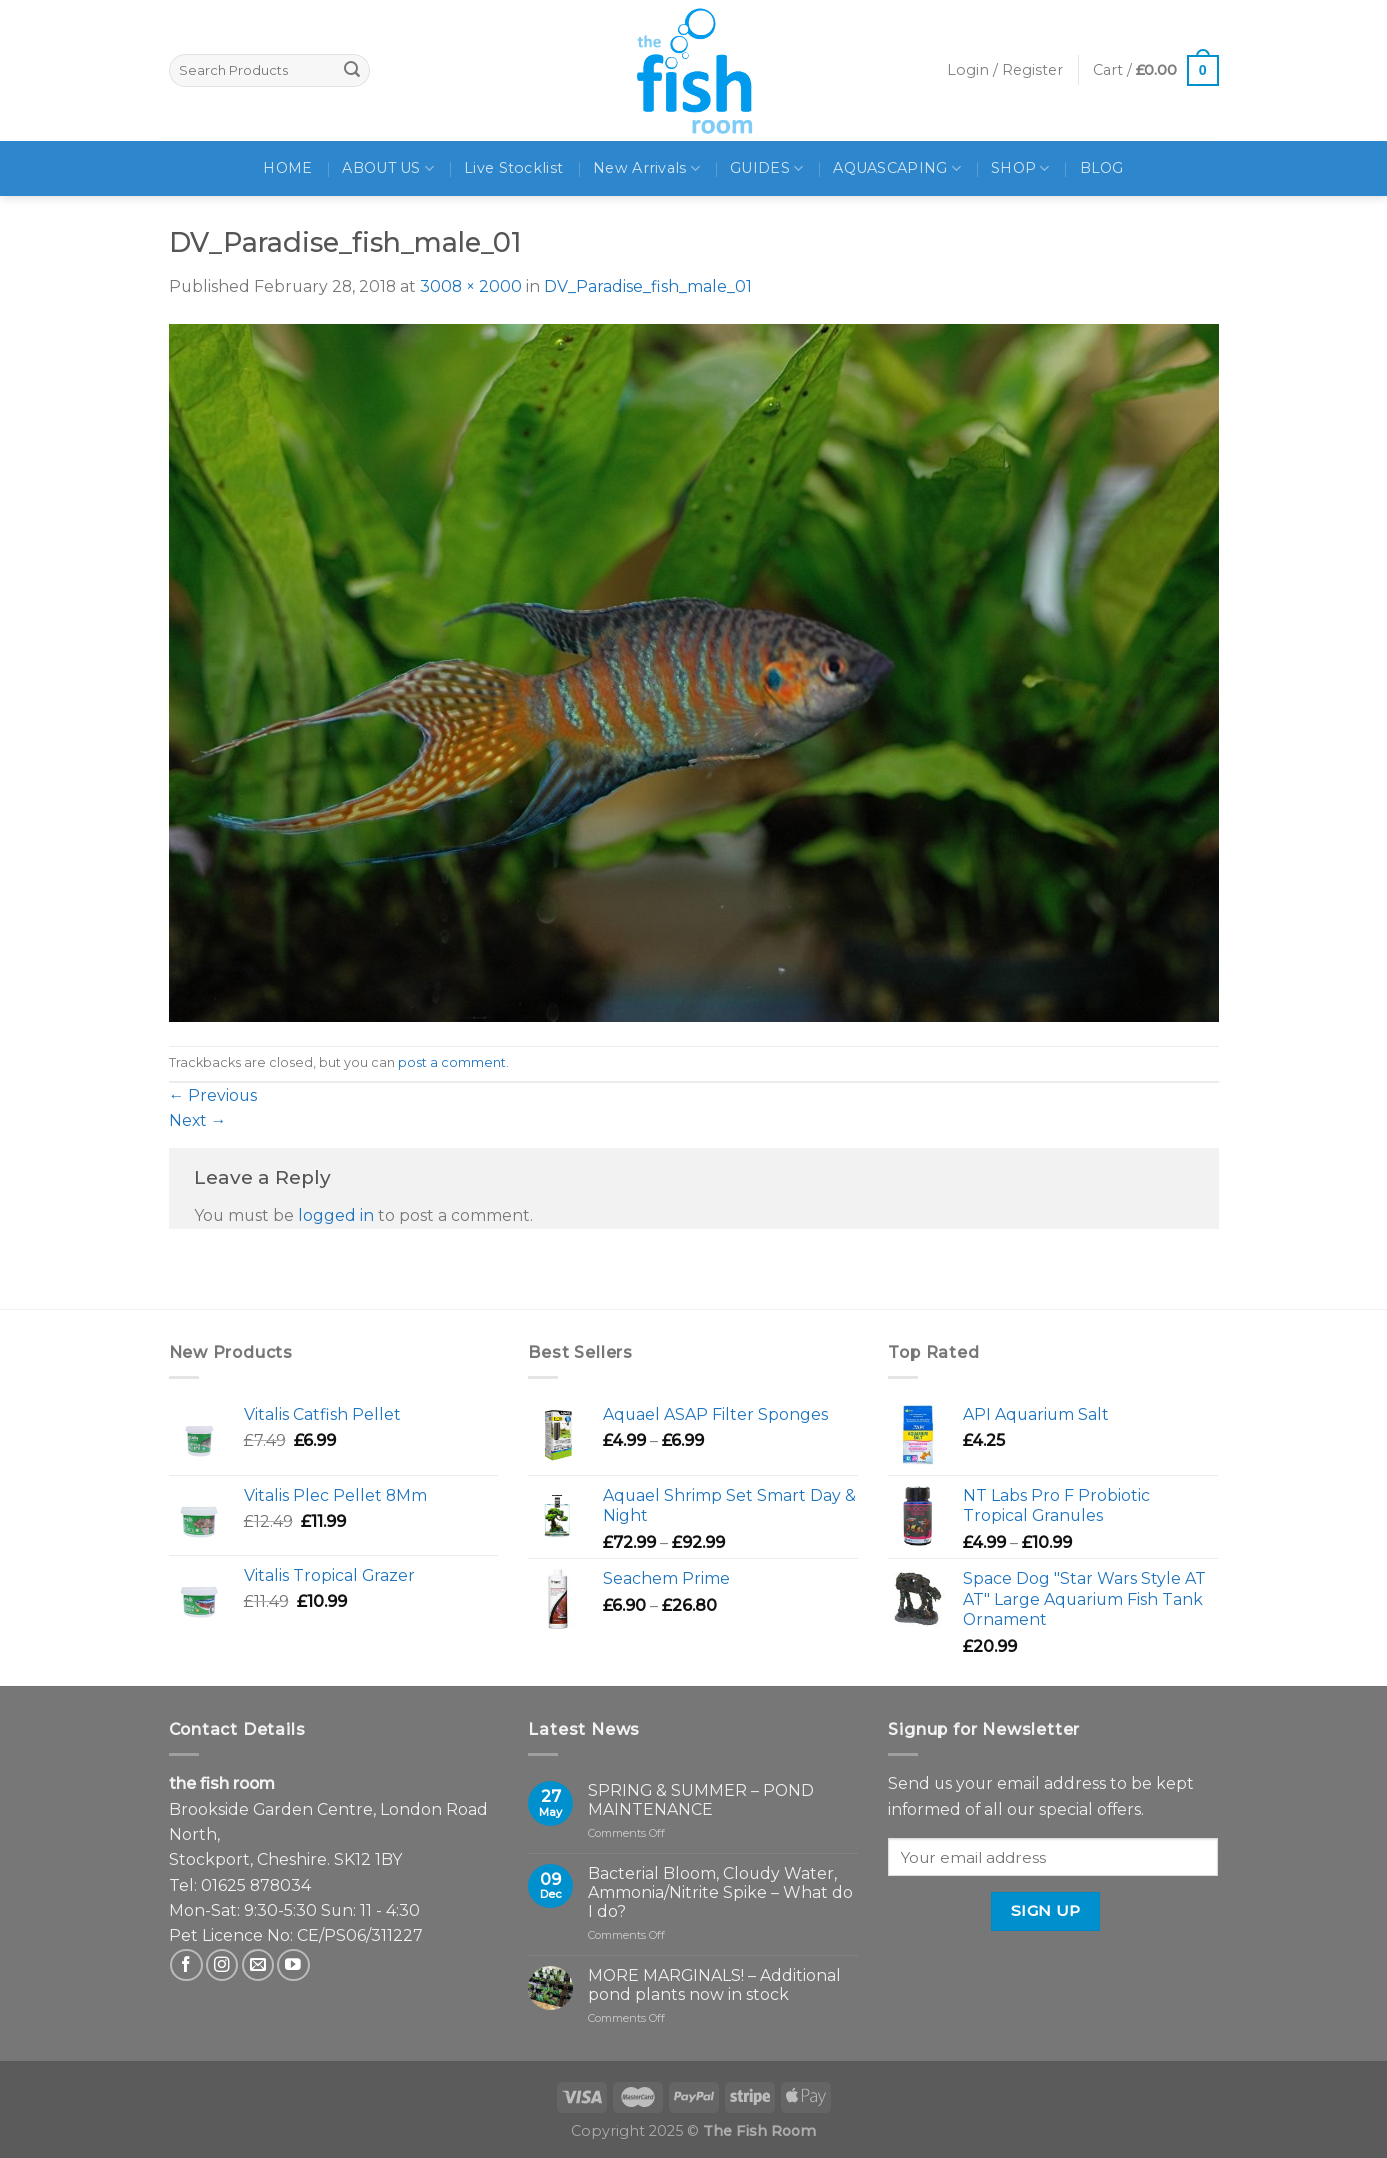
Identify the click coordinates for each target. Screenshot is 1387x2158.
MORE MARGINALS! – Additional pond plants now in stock (714, 1985)
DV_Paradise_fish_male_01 (648, 286)
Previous (213, 1095)
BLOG (1102, 168)
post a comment (452, 1062)
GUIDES (766, 168)
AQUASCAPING (897, 168)
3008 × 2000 (471, 286)
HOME (287, 168)
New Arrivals (646, 168)
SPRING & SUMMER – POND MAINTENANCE (701, 1800)
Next (198, 1120)
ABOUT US (388, 168)
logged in (336, 1215)
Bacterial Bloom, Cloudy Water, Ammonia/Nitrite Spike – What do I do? (720, 1892)
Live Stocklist (513, 168)
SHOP (1020, 168)
